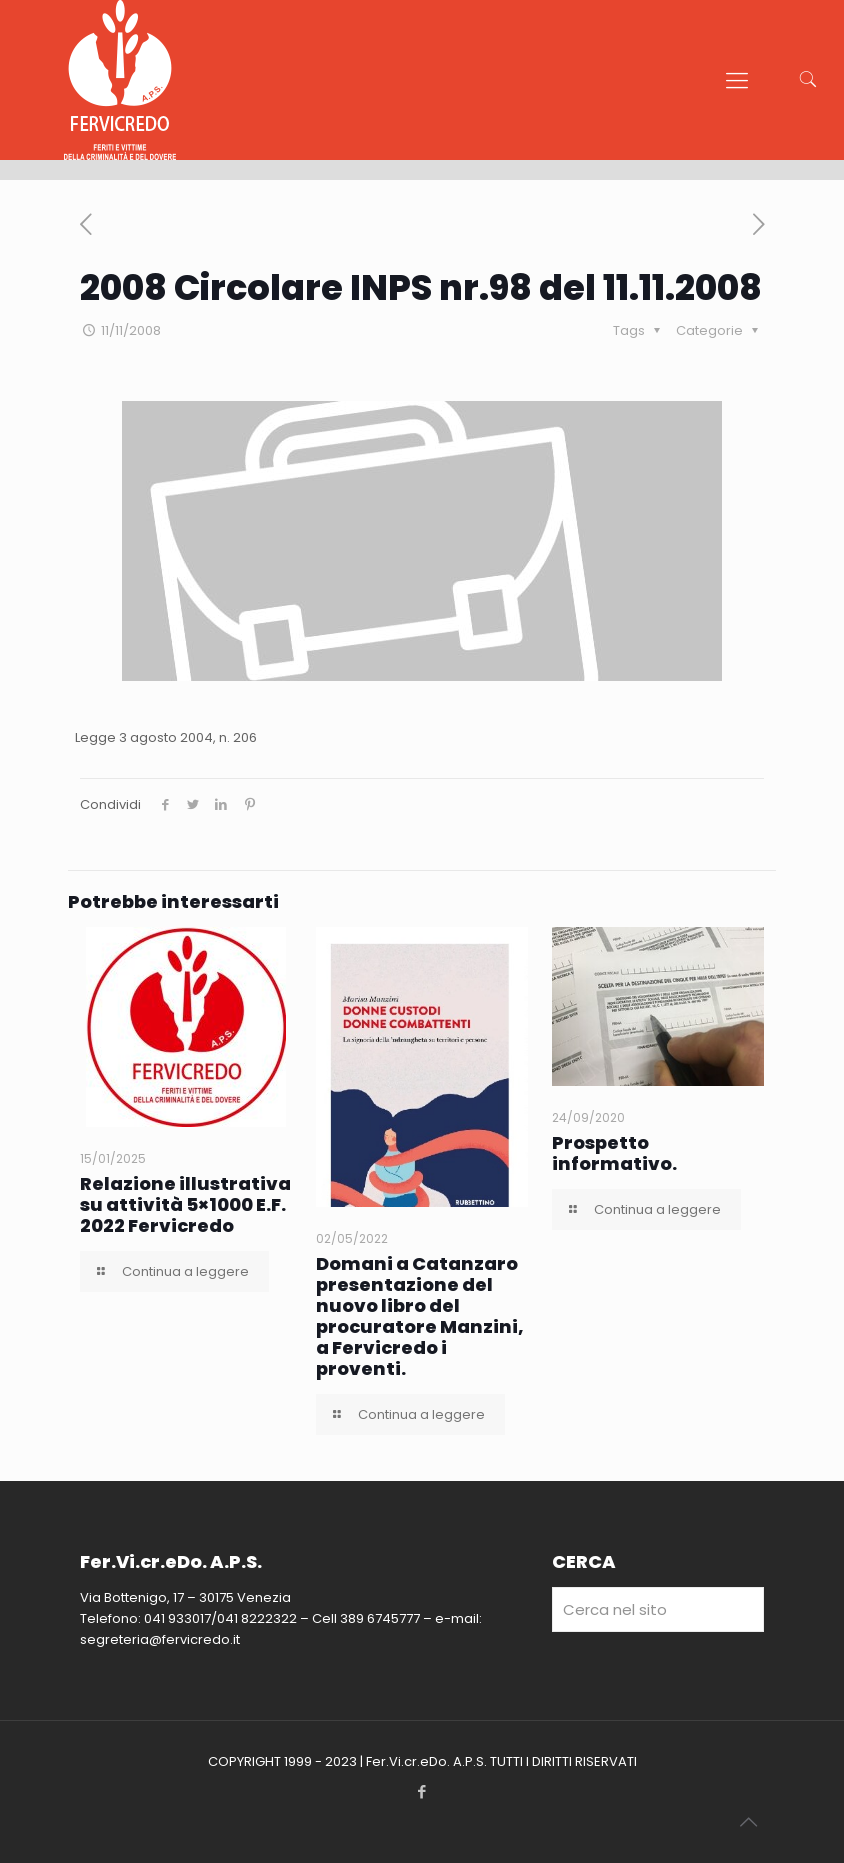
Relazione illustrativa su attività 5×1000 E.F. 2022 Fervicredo (185, 1204)
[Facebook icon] (422, 1791)
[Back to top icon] (748, 1822)
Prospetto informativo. (614, 1153)
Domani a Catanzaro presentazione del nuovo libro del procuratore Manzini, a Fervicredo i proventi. (420, 1316)
